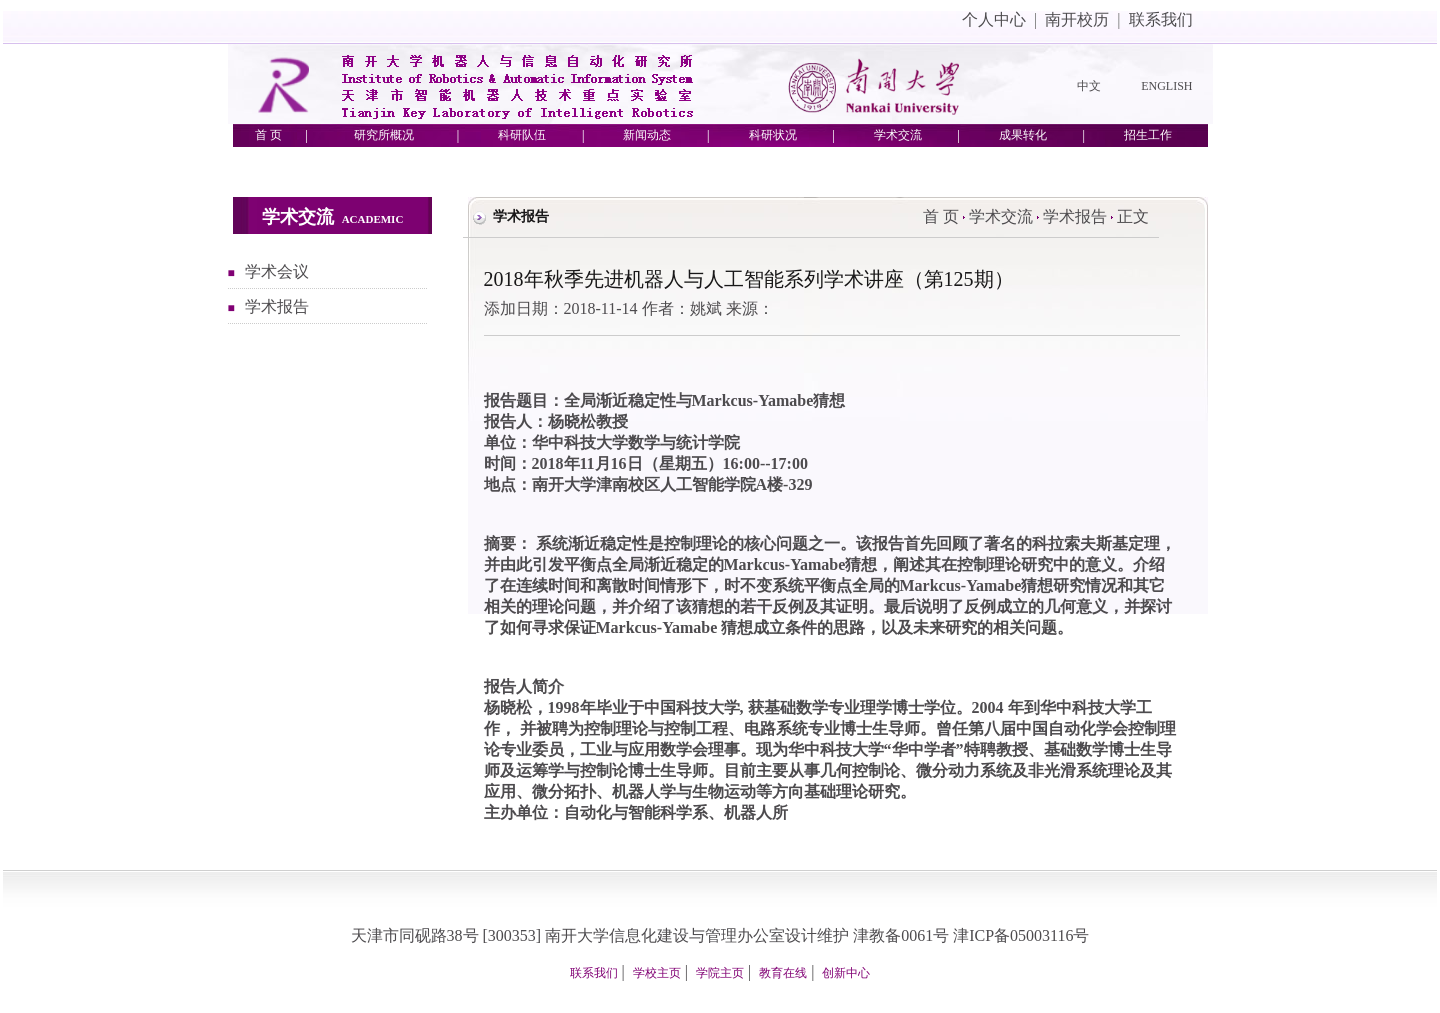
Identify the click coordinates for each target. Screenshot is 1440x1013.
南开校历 (1077, 19)
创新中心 (846, 973)
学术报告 (277, 306)
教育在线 (783, 973)
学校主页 (657, 973)
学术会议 (277, 271)
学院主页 (720, 973)
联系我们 (1161, 19)
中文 (1089, 86)
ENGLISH (1166, 86)
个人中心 (994, 19)
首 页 (941, 216)
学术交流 (1001, 216)
